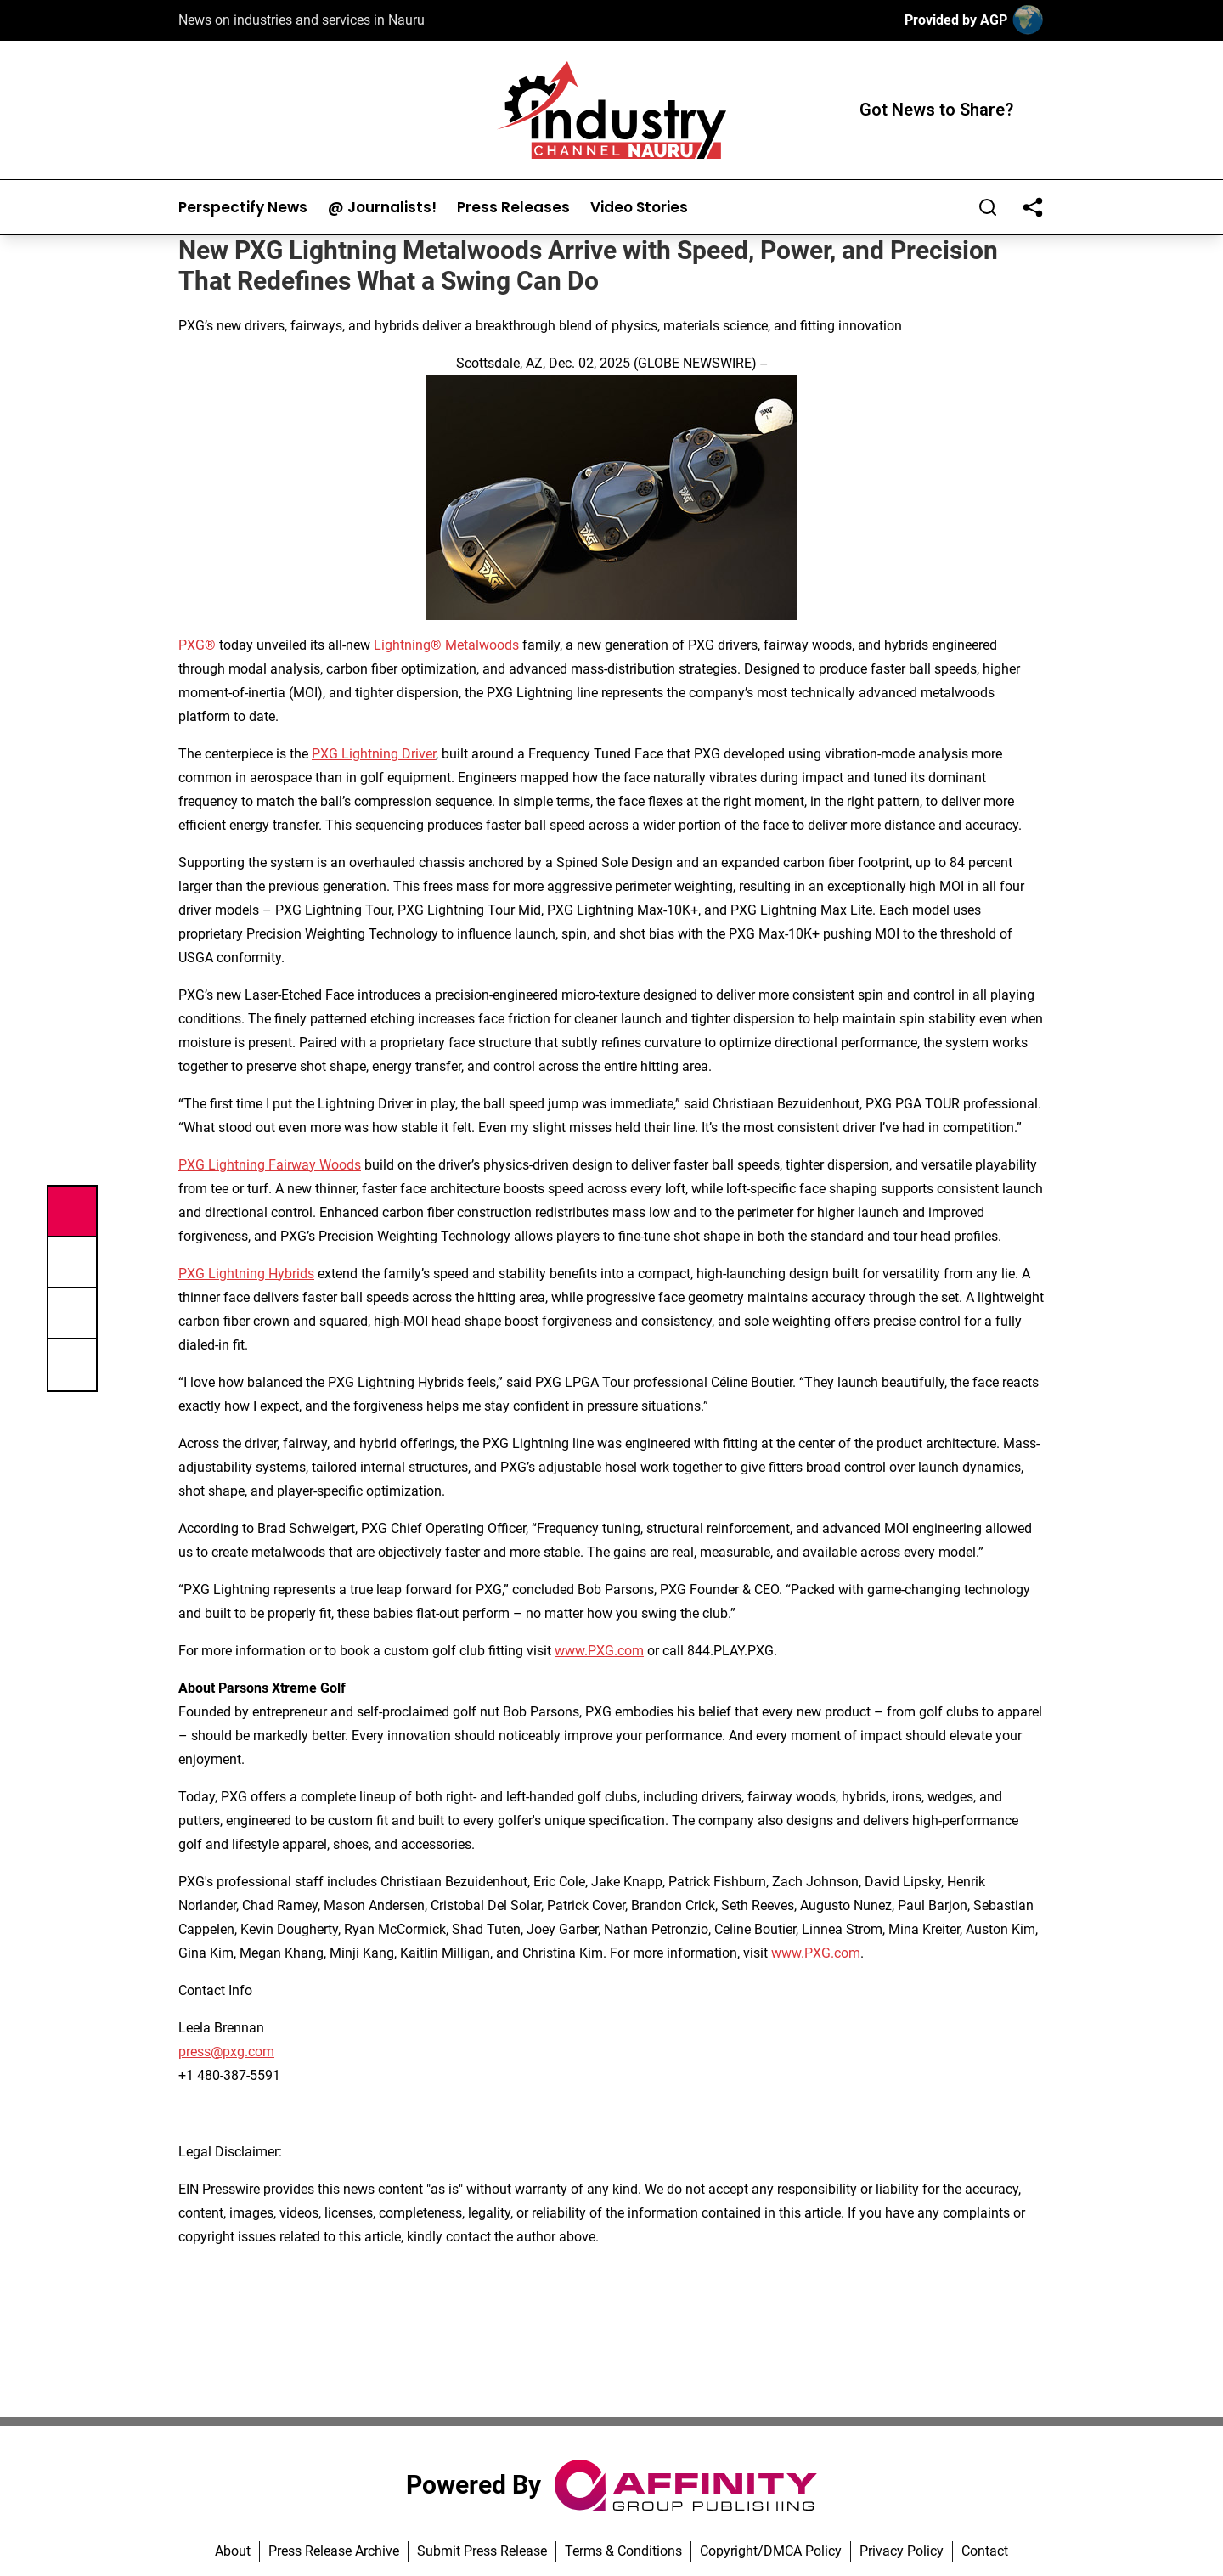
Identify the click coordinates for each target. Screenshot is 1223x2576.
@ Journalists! (382, 208)
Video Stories (639, 208)
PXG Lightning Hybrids (246, 1273)
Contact (984, 2551)
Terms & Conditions (623, 2551)
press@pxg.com (226, 2051)
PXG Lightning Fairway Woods (269, 1165)
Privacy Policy (901, 2551)
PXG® (197, 645)
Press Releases (513, 208)
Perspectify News (242, 208)
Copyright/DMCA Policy (771, 2551)
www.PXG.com (599, 1651)
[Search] (987, 207)
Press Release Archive (333, 2551)
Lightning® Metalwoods (446, 645)
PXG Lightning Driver (374, 754)
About (233, 2551)
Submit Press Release (482, 2551)
